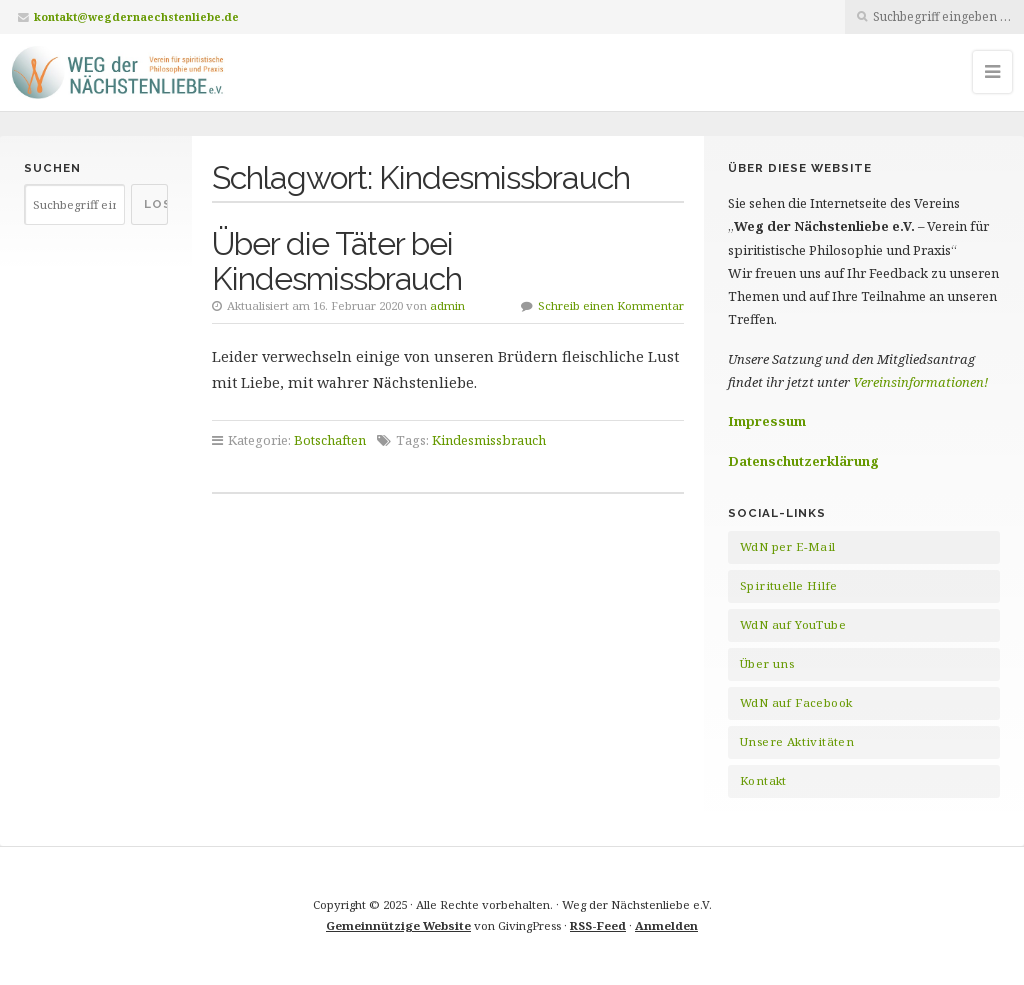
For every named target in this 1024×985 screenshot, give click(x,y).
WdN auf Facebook (796, 702)
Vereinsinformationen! (920, 382)
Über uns (767, 663)
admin (447, 305)
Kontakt (763, 780)
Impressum (767, 421)
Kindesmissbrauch (489, 440)
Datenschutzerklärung (803, 461)
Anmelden (666, 925)
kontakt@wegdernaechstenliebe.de (136, 16)
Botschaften (330, 440)
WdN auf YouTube (793, 624)
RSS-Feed (598, 925)
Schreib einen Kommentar (611, 305)
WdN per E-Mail (788, 546)
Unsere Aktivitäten (797, 741)
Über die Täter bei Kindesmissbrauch (337, 261)
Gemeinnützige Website (398, 925)
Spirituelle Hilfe (789, 585)
